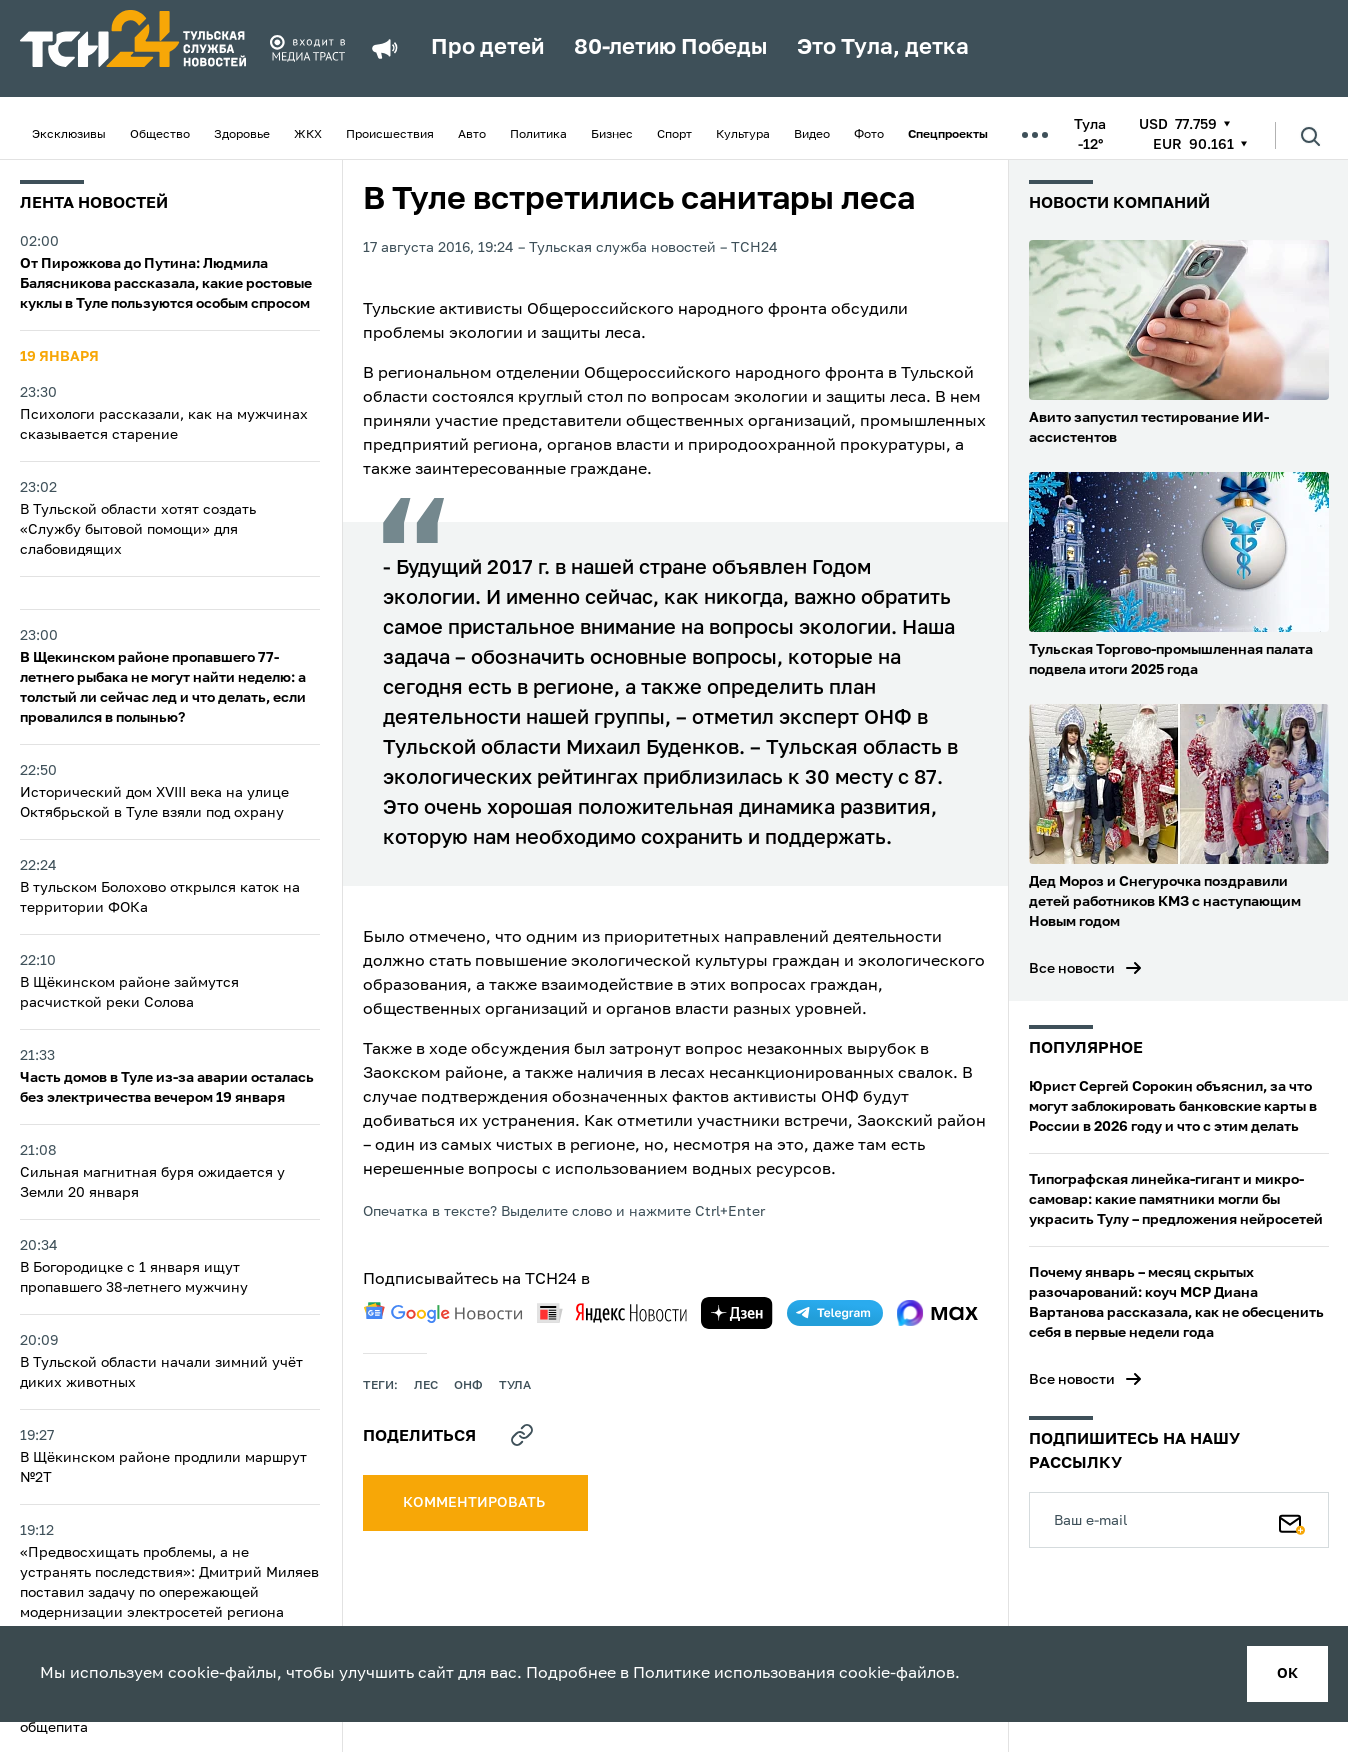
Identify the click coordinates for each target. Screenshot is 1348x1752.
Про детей (487, 48)
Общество (160, 135)
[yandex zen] (737, 1313)
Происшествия (390, 135)
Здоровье (242, 135)
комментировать (475, 1503)
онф (468, 1386)
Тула (515, 1386)
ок (1287, 1674)
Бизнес (612, 135)
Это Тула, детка (883, 48)
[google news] (443, 1313)
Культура (743, 135)
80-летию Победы (670, 48)
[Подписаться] (1292, 1520)
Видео (812, 135)
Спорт (674, 135)
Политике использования (734, 1674)
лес (426, 1386)
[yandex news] (612, 1312)
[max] (937, 1313)
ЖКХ (308, 135)
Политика (538, 135)
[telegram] (835, 1313)
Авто (472, 135)
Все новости (1072, 969)
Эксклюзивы (69, 135)
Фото (869, 135)
